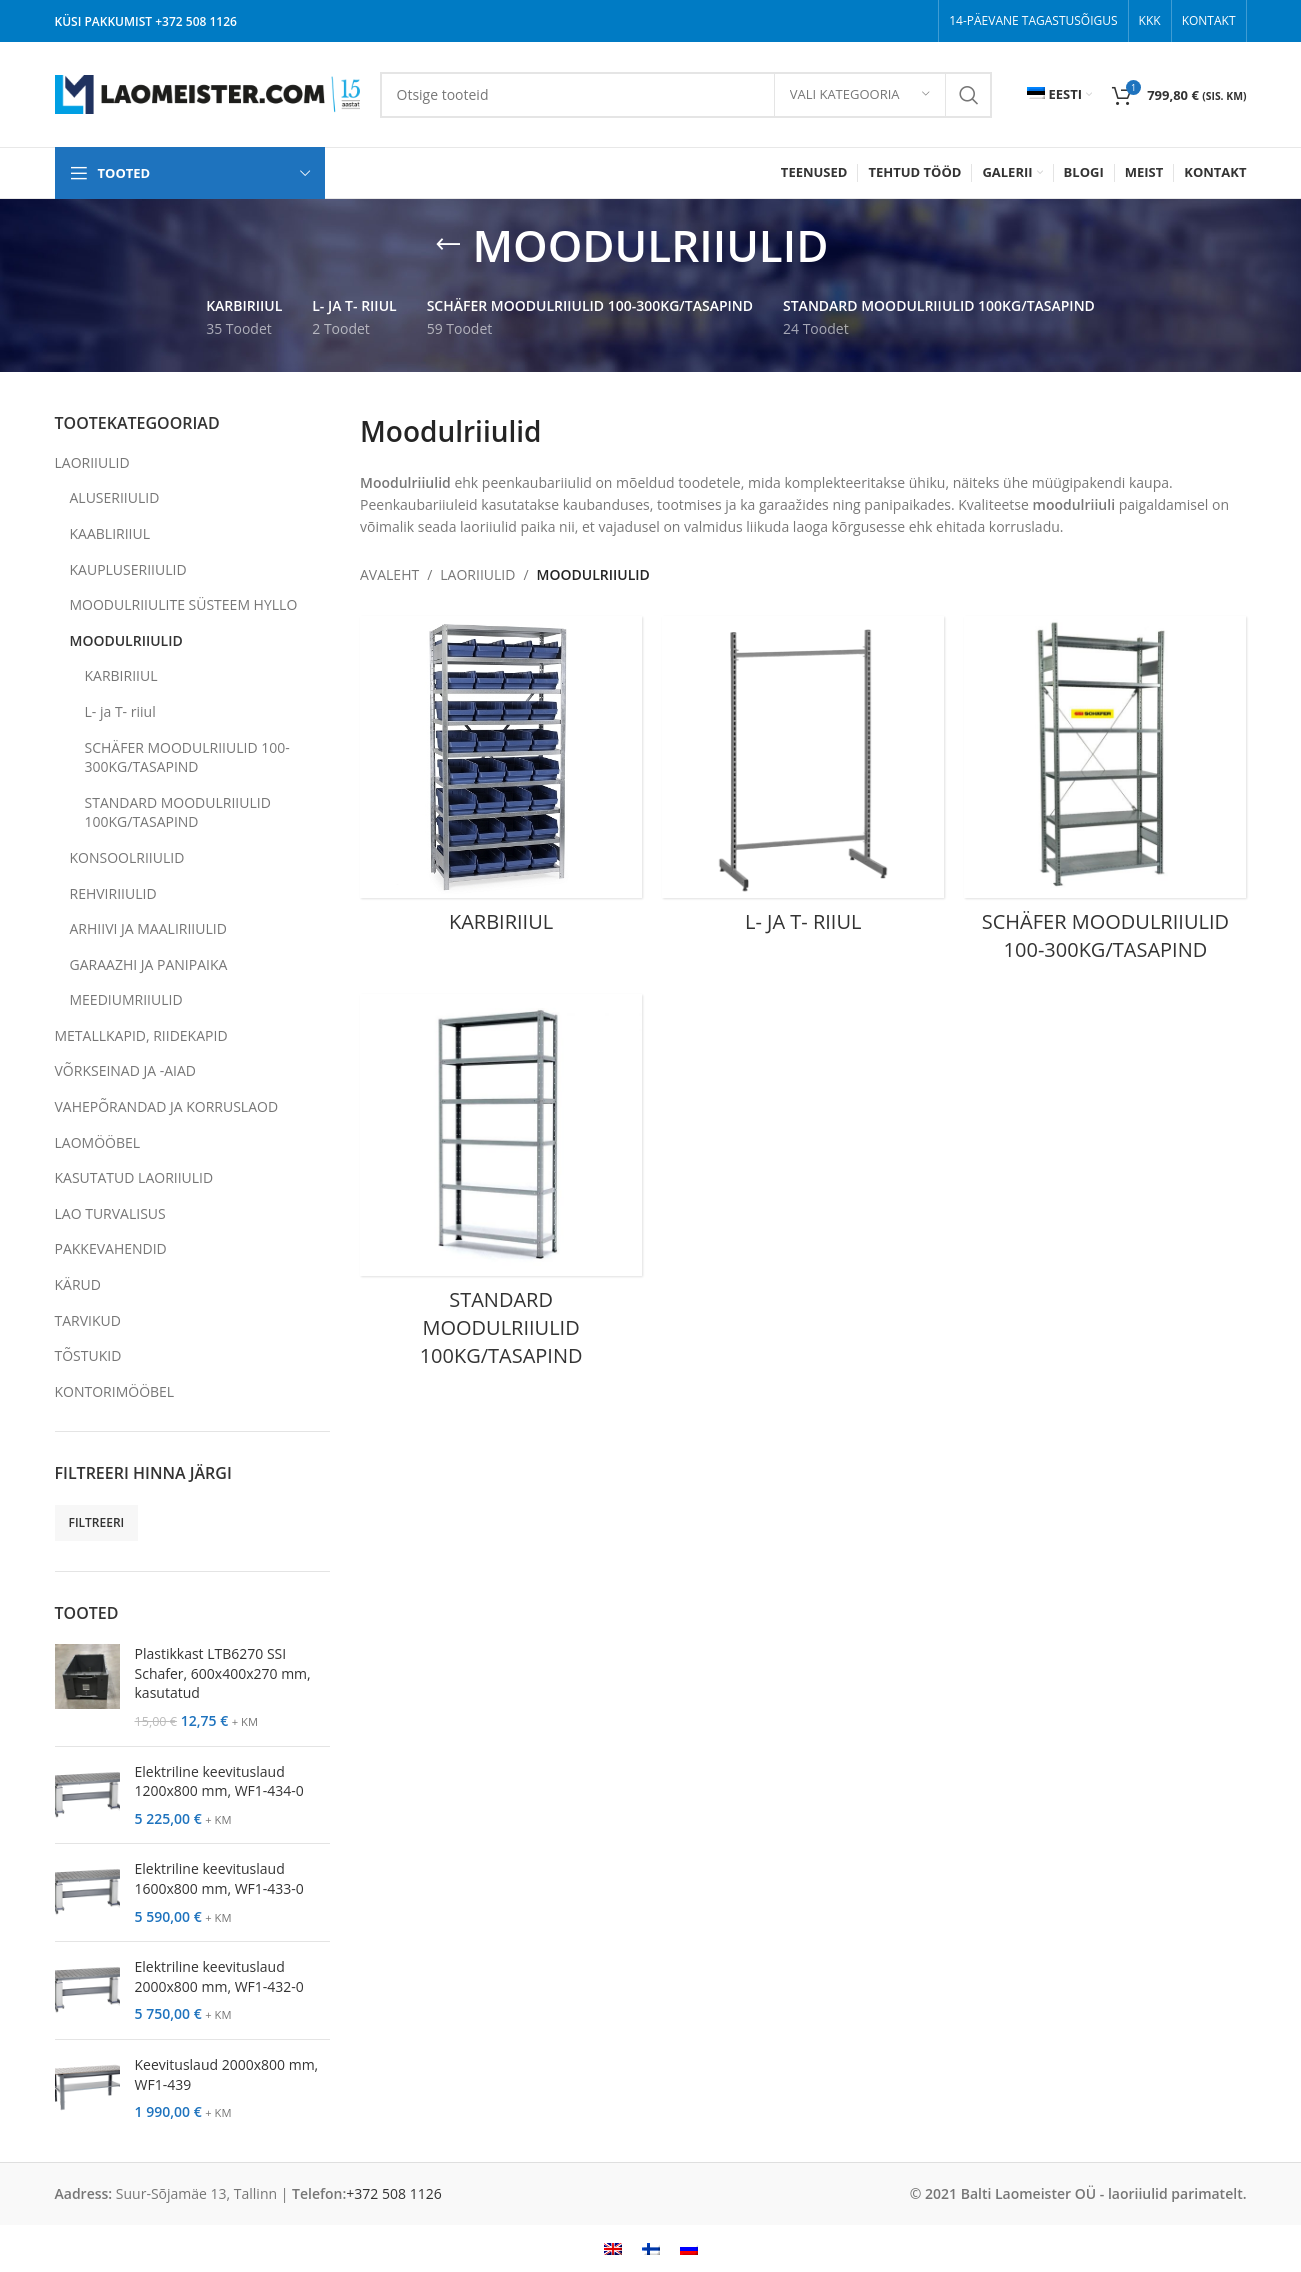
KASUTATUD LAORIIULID (134, 1177)
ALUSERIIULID (115, 497)
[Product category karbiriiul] (501, 781)
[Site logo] (207, 92)
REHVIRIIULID (113, 893)
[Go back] (448, 245)
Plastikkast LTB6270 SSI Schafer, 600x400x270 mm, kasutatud (223, 1673)
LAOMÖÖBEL (98, 1142)
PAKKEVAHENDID (111, 1248)
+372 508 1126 (196, 21)
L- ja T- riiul (120, 711)
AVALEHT (389, 574)
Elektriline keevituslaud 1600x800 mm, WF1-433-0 (219, 1878)
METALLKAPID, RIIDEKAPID (141, 1035)
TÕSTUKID (88, 1355)
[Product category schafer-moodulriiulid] (1105, 795)
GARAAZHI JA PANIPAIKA (149, 964)
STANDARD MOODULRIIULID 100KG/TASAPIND (178, 812)
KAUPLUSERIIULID (128, 569)
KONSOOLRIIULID (127, 857)
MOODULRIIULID (126, 640)
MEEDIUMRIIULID (126, 999)
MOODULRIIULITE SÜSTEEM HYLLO (184, 604)
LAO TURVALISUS (110, 1213)
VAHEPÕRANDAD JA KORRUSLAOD (167, 1106)
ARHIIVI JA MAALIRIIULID (148, 928)
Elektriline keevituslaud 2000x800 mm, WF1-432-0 (219, 1976)
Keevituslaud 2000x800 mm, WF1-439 (227, 2074)
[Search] (686, 95)
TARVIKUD (88, 1320)
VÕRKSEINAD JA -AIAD (126, 1070)
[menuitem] (1059, 95)
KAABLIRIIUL (110, 533)
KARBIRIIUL (121, 675)
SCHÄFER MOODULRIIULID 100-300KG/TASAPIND (187, 757)
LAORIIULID (92, 462)
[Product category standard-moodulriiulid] (501, 1187)
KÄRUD (78, 1284)
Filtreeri (97, 1522)
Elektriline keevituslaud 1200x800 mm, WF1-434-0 (219, 1781)
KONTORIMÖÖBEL (115, 1391)
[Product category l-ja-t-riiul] (803, 781)
